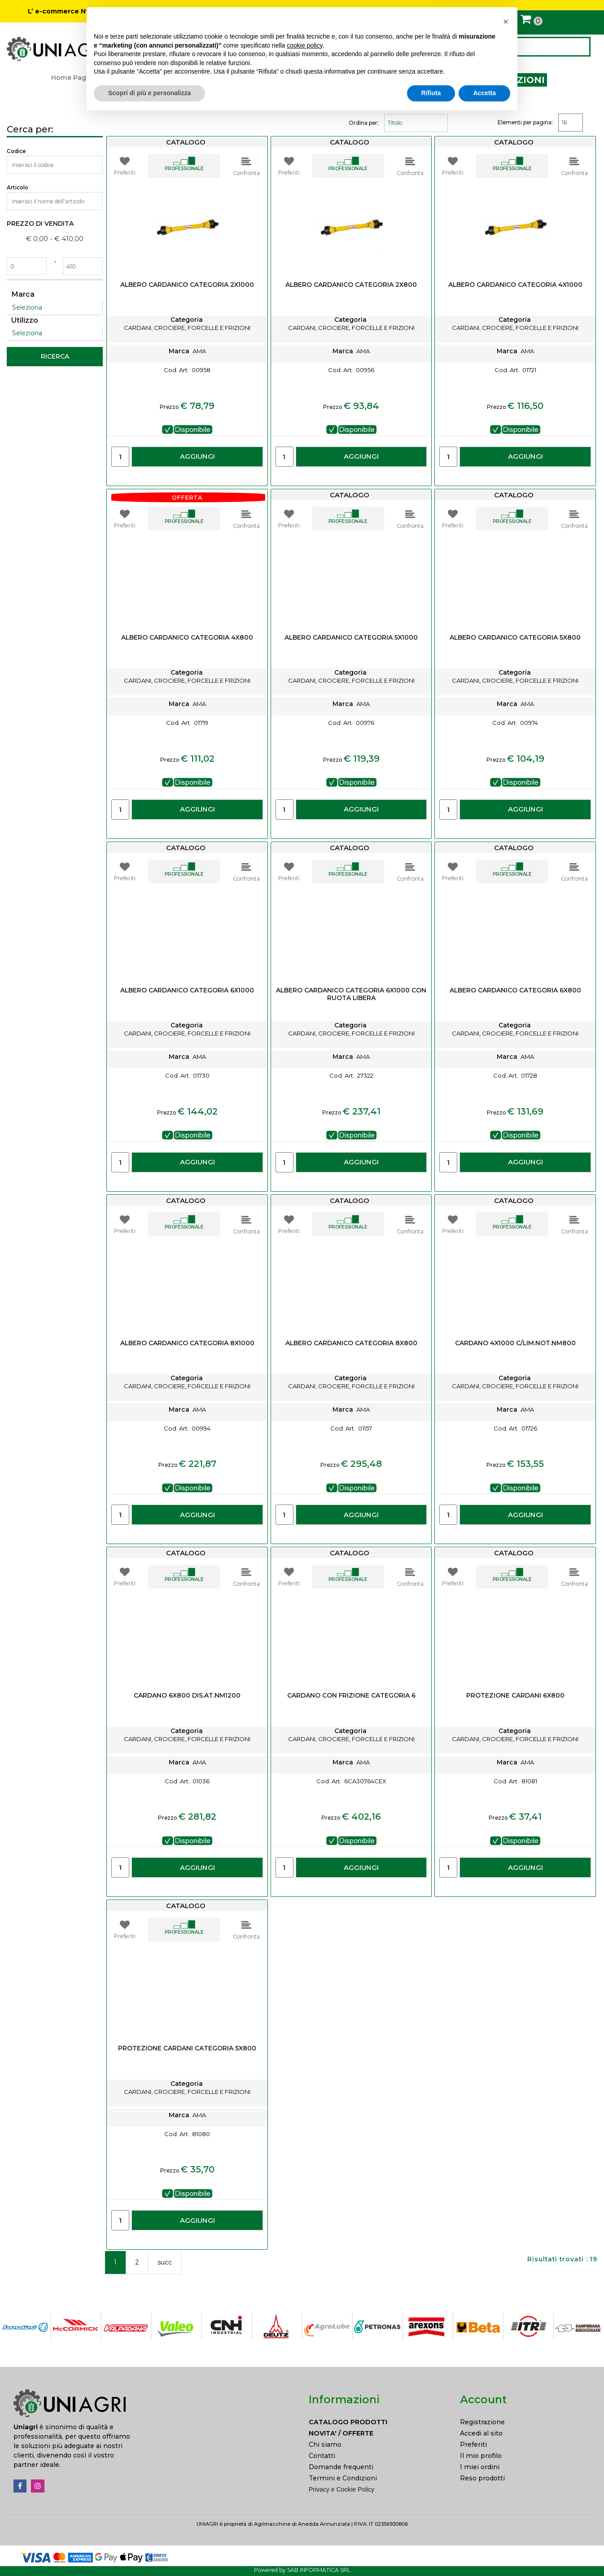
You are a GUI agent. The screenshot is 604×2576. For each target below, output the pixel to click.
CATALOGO (161, 48)
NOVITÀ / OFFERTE (274, 47)
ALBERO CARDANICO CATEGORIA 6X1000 (187, 990)
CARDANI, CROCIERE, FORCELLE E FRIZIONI (438, 80)
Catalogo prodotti (129, 78)
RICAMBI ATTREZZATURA (276, 78)
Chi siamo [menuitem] (325, 2444)
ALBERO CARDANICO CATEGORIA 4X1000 (515, 285)
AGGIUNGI (197, 456)
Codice (16, 151)
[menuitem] (377, 2422)
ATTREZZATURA (195, 78)
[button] (579, 47)
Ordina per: (364, 122)
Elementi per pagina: (525, 122)
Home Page (70, 78)
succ (165, 2262)
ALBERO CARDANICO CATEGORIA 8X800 (351, 1343)
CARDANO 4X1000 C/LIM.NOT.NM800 (515, 1343)
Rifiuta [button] (431, 2551)
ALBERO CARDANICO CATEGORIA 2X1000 (187, 285)
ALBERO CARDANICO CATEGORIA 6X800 (515, 990)
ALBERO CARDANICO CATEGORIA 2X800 (351, 285)
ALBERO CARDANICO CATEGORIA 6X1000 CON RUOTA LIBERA (351, 994)
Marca (23, 294)
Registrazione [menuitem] (482, 2422)
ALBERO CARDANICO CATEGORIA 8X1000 (187, 1343)
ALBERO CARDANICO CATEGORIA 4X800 (187, 637)
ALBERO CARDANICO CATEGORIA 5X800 (515, 637)
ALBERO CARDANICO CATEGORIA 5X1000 (351, 637)
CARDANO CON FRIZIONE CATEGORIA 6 (351, 1695)
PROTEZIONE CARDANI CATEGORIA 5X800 (187, 2048)
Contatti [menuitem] (322, 2456)
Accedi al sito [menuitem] (481, 2433)
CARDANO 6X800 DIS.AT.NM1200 (187, 1695)
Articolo (17, 187)
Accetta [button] (484, 2551)
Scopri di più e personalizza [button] (149, 2551)
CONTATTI (337, 48)
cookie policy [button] (304, 2503)
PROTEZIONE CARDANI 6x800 (515, 1695)
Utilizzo (24, 320)
